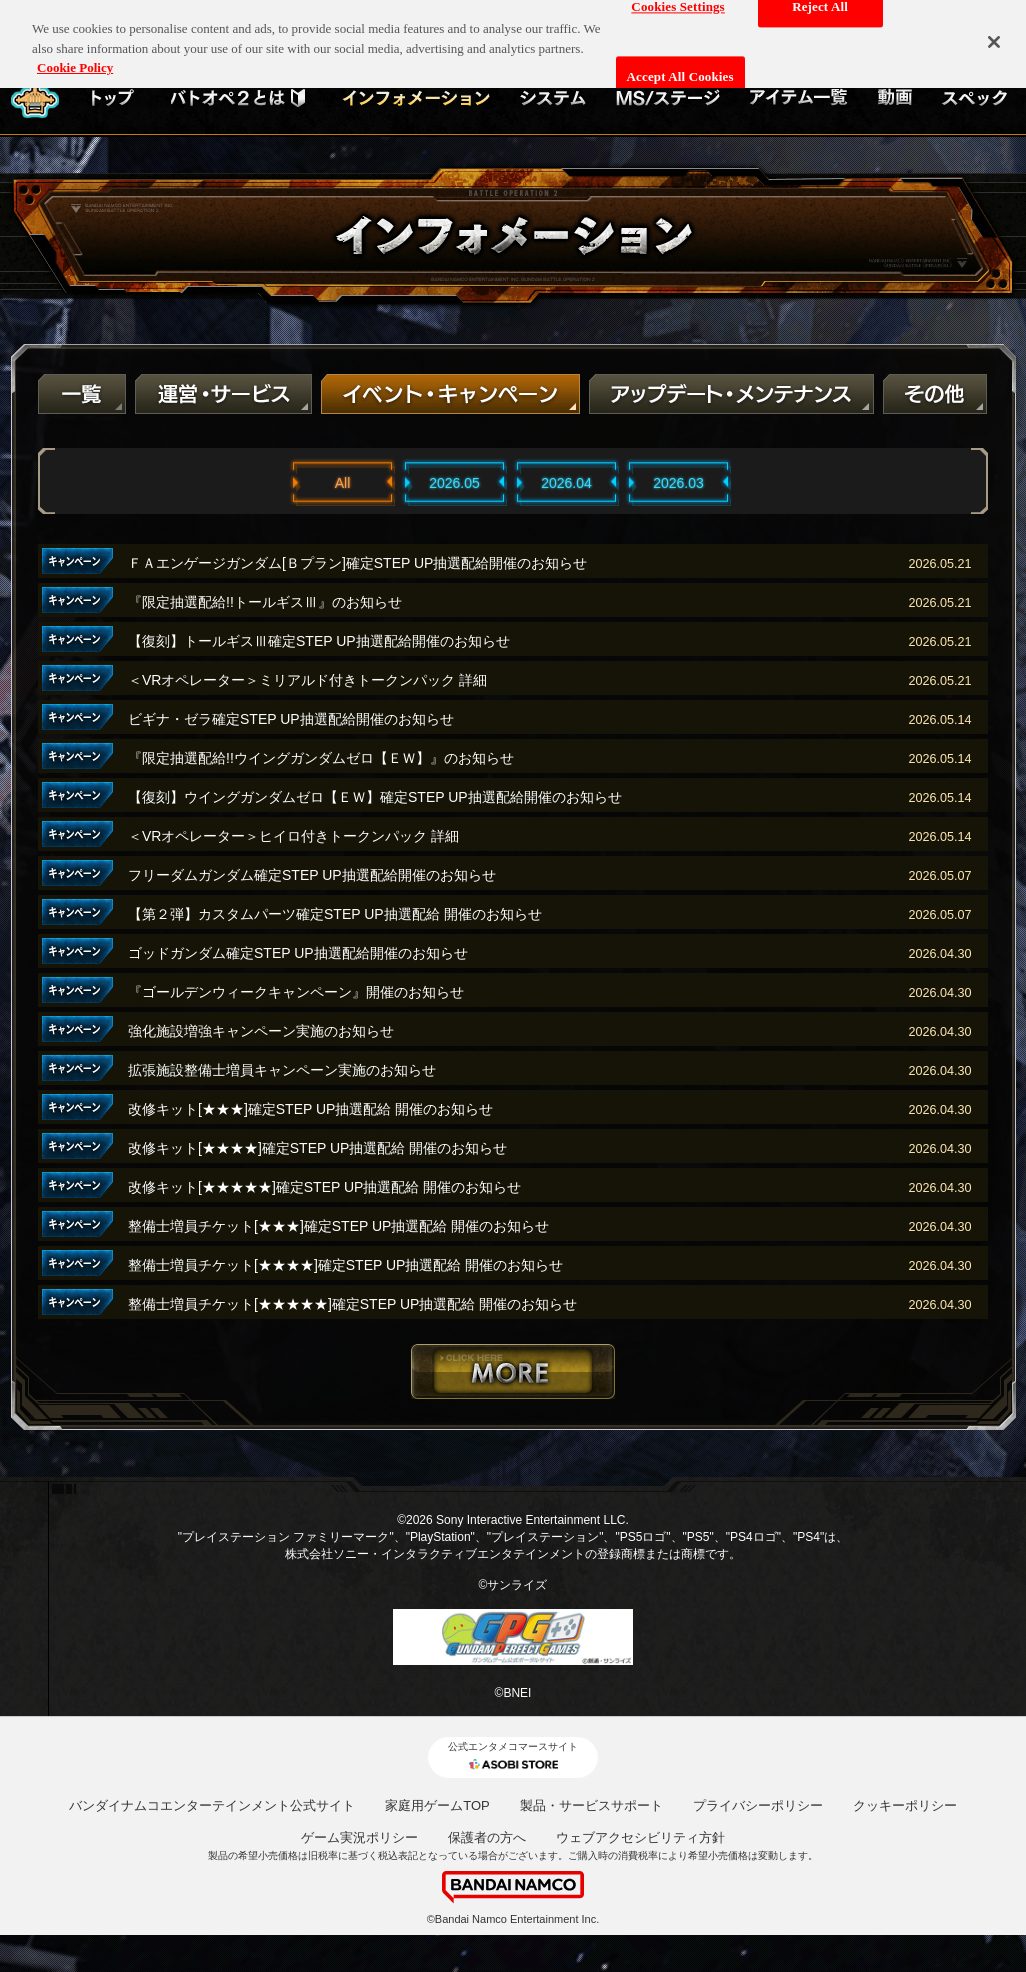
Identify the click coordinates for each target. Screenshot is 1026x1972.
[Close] (994, 31)
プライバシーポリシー (758, 1805)
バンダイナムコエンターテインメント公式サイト (212, 1805)
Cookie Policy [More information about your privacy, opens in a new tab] (75, 56)
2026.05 (454, 483)
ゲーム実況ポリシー (359, 1837)
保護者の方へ (487, 1837)
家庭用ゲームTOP (437, 1805)
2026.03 (678, 483)
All (343, 483)
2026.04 (566, 483)
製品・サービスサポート (591, 1805)
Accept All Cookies (680, 66)
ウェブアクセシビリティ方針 (640, 1837)
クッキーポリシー (905, 1805)
